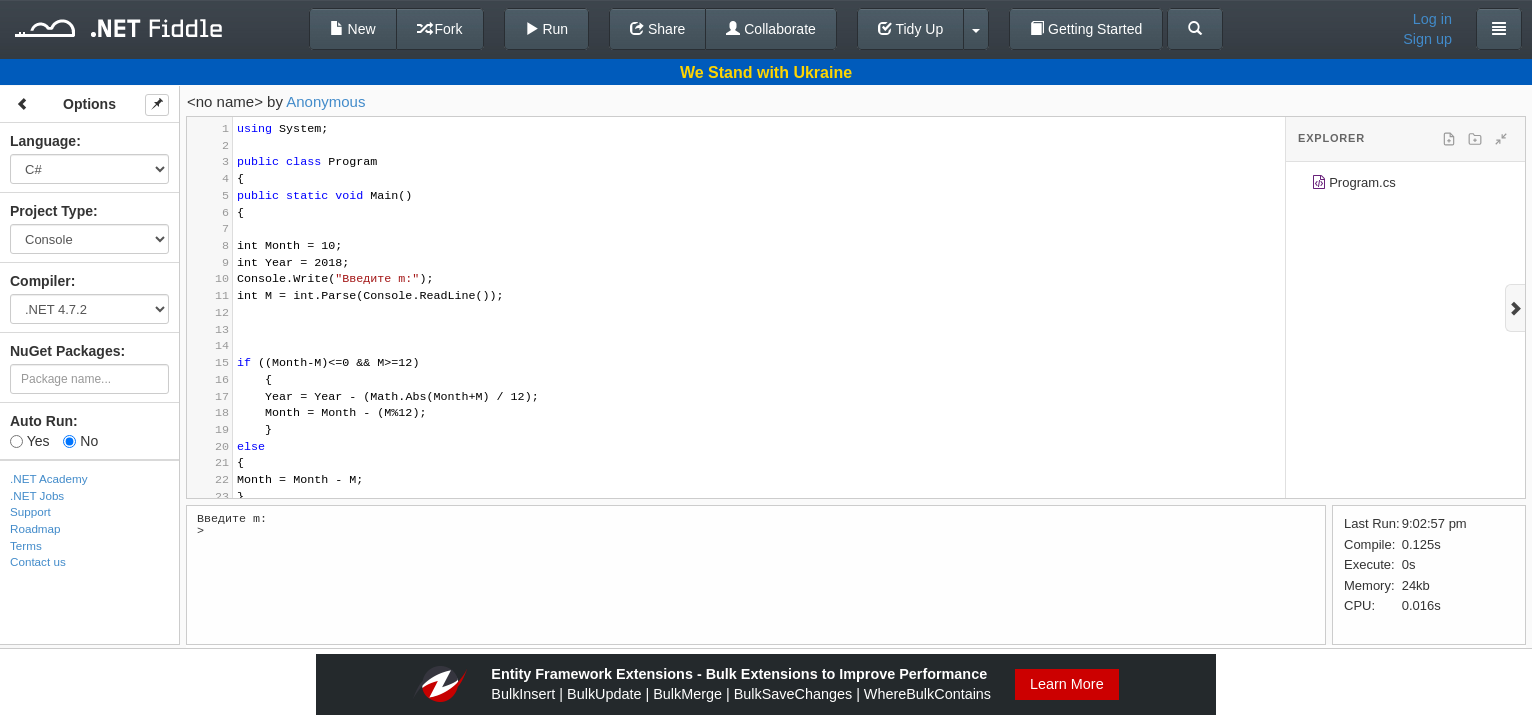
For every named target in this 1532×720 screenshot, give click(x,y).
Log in (1432, 19)
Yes (29, 441)
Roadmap (35, 528)
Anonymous (325, 101)
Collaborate (771, 29)
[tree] (1405, 186)
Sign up (1427, 39)
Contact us (38, 561)
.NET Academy (49, 478)
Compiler (40, 281)
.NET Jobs (37, 495)
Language (43, 141)
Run (547, 29)
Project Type (51, 211)
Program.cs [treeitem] (1353, 185)
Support (30, 511)
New (353, 29)
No (80, 441)
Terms (26, 545)
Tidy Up (910, 29)
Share (657, 29)
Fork (440, 29)
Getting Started (1086, 29)
